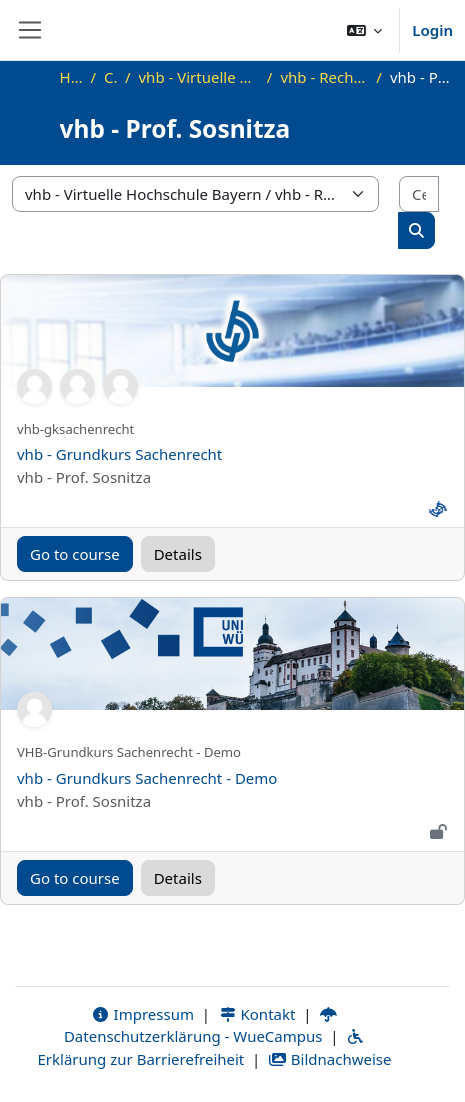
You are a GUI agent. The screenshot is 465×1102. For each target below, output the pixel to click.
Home (71, 77)
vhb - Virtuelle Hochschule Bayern (199, 77)
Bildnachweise (329, 1059)
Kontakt (257, 1014)
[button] (365, 30)
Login (432, 30)
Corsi (110, 77)
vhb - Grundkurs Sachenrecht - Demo (147, 778)
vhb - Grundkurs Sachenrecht (119, 454)
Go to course (75, 554)
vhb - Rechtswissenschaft (324, 77)
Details (178, 554)
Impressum (142, 1014)
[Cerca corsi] (419, 194)
